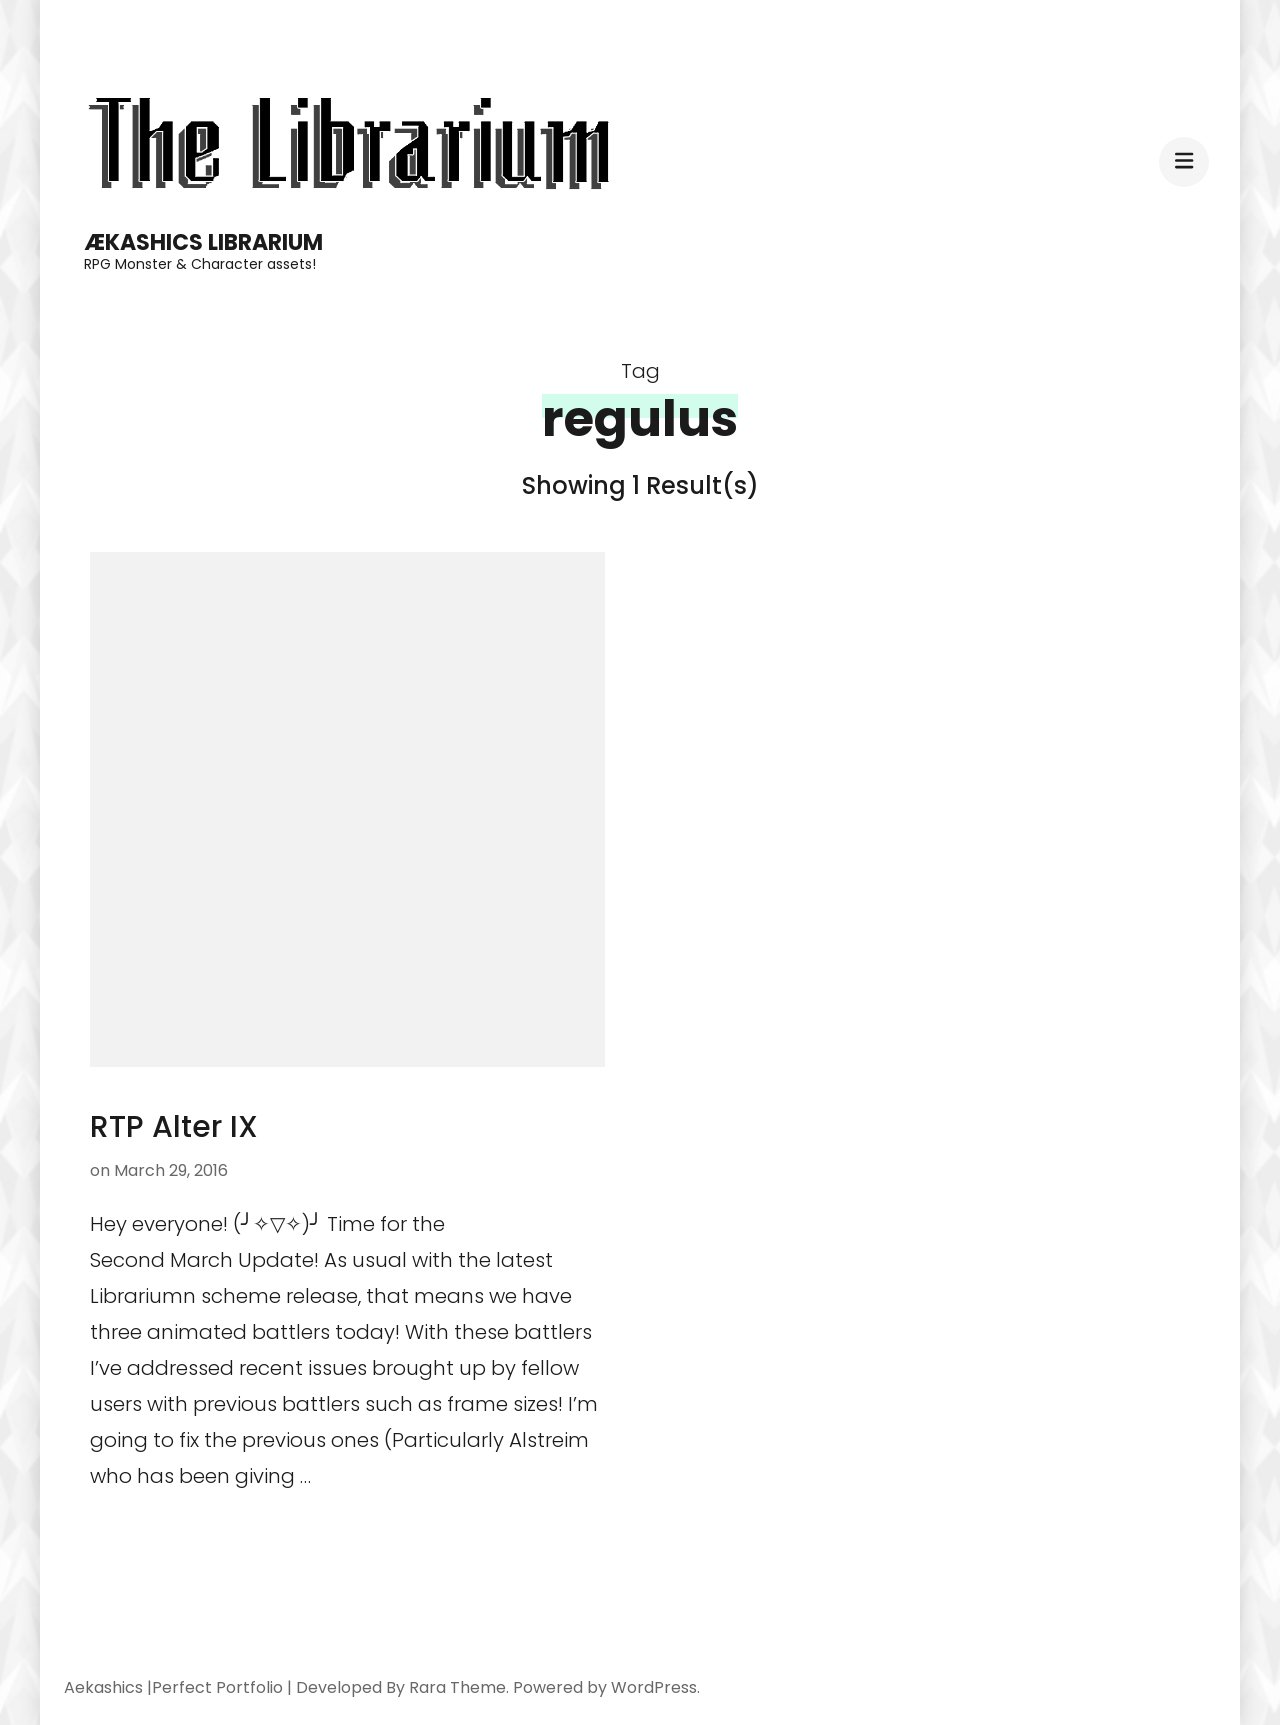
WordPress (654, 1687)
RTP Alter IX (174, 1127)
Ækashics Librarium (203, 242)
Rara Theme (457, 1687)
